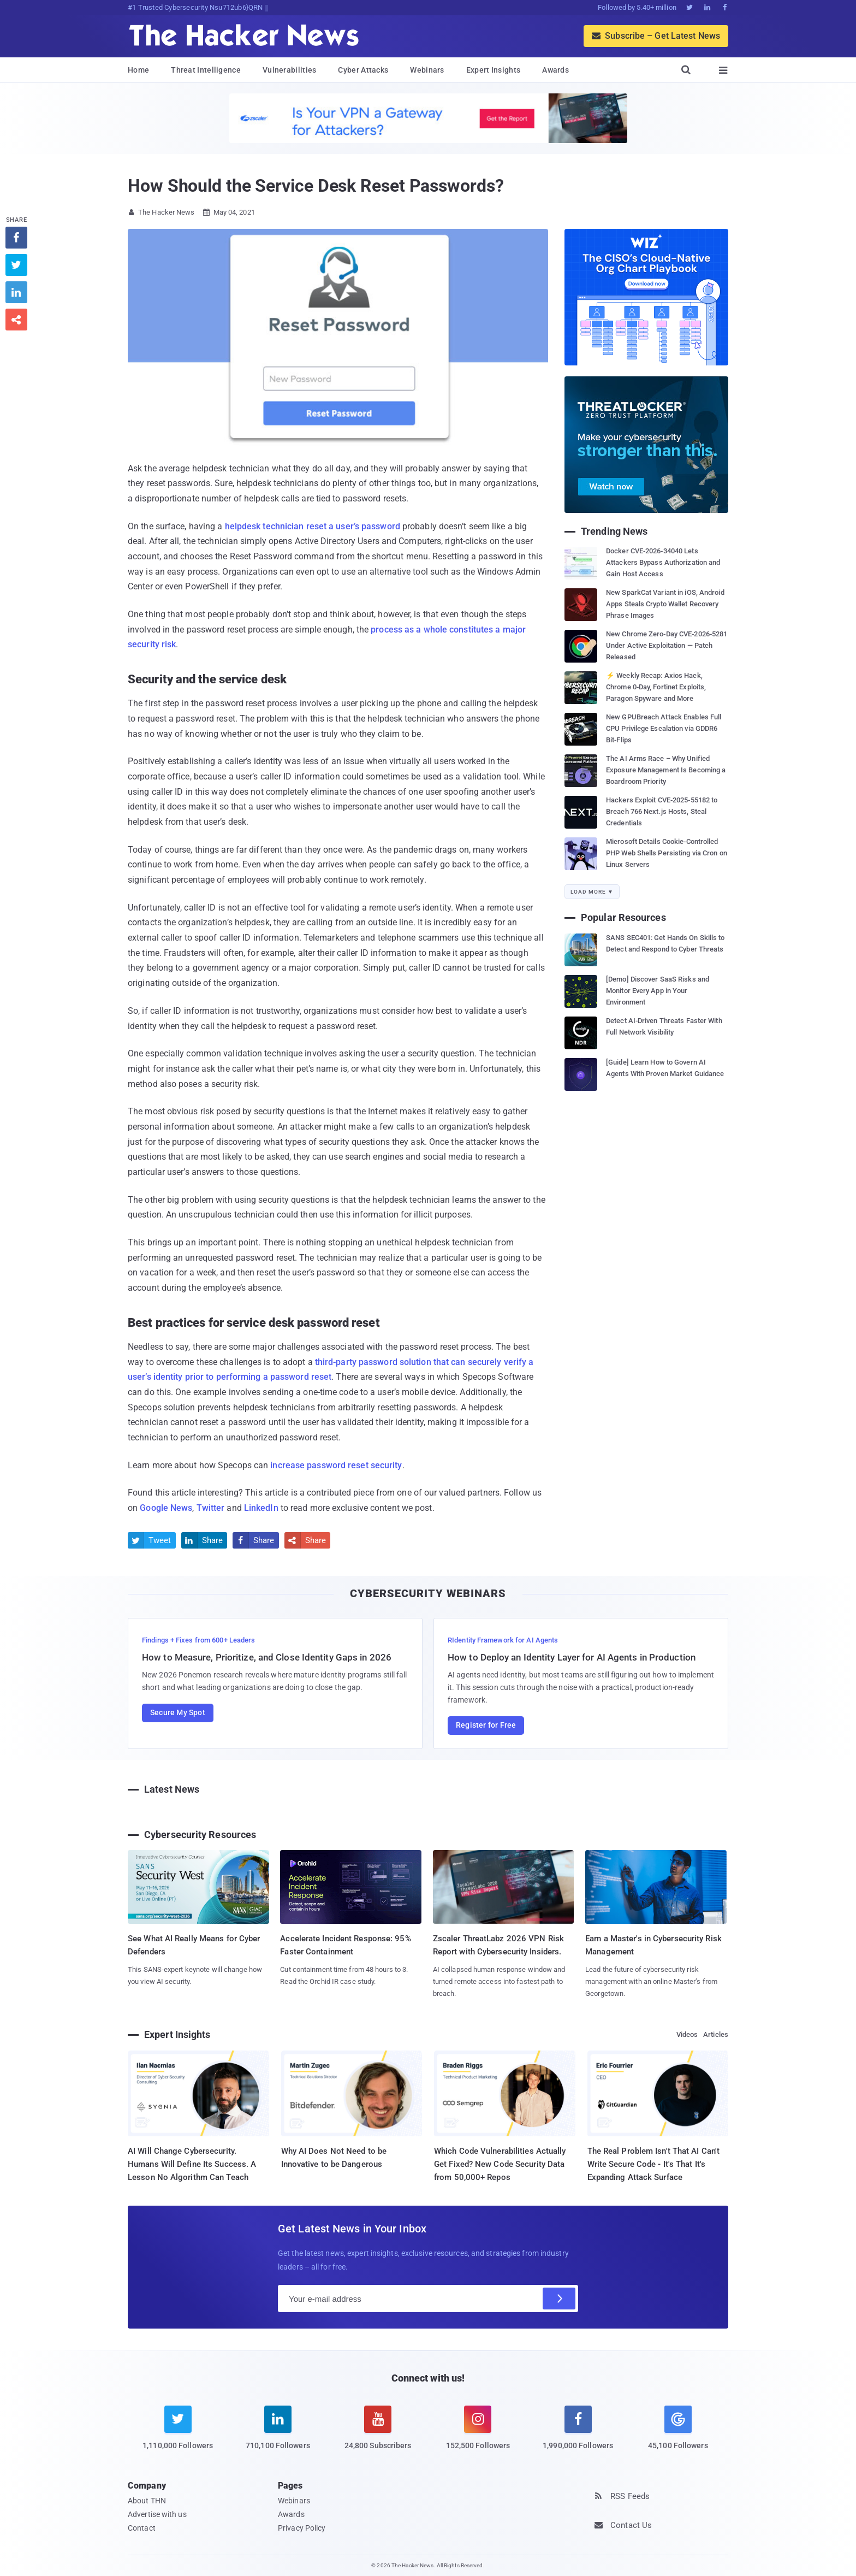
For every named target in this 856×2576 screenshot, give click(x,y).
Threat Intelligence (206, 70)
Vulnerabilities (290, 70)
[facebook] (577, 2434)
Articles (715, 2034)
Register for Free (486, 1725)
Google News (166, 1508)
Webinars (427, 70)
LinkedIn (261, 1508)
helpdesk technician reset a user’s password (312, 526)
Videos (687, 2034)
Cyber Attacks (363, 70)
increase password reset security (336, 1465)
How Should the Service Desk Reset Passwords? (316, 185)
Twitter (211, 1508)
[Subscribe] (559, 2298)
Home (138, 70)
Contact (142, 2528)
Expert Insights (493, 70)
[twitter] (177, 2434)
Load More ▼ (592, 892)
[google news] (677, 2430)
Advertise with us (157, 2514)
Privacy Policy (301, 2528)
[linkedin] (277, 2434)
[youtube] (378, 2434)
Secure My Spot (177, 1712)
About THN (147, 2500)
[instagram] (477, 2434)
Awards (555, 70)
